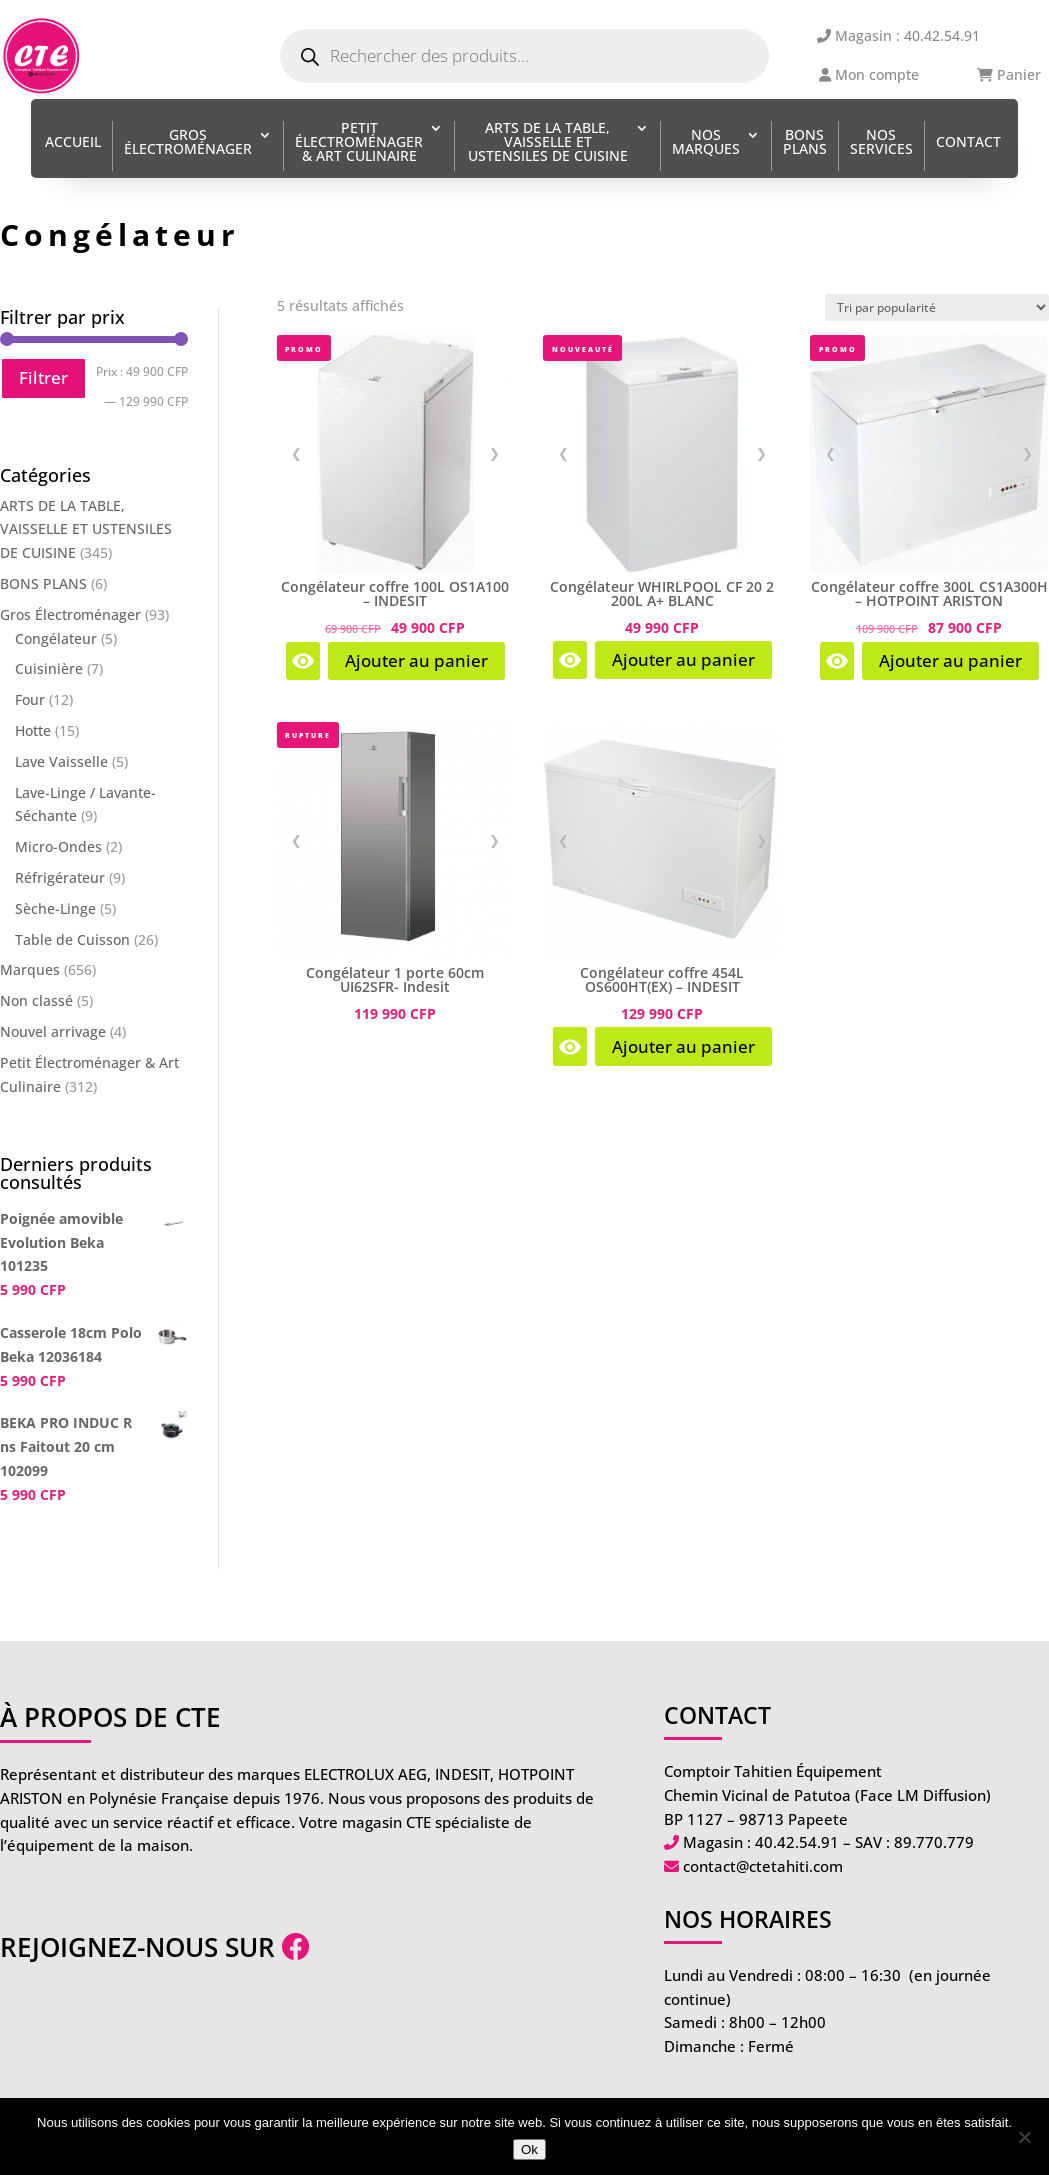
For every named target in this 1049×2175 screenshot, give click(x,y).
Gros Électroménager (188, 143)
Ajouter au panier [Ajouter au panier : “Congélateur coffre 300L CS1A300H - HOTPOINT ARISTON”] (950, 660)
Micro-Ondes (58, 846)
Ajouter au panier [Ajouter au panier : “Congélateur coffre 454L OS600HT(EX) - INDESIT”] (683, 1046)
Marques (30, 969)
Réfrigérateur (60, 877)
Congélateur (56, 638)
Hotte (33, 730)
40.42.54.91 (797, 1842)
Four (30, 699)
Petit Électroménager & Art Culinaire (359, 143)
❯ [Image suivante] (494, 453)
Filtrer (43, 377)
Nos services (881, 143)
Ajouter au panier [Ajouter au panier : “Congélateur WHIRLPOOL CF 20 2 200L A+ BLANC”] (683, 659)
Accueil (73, 143)
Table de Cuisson (72, 939)
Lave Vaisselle (61, 761)
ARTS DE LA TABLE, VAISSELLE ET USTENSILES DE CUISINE (548, 143)
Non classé (36, 1000)
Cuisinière (49, 668)
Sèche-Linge (55, 908)
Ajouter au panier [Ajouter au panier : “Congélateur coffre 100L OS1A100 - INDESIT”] (416, 660)
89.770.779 (934, 1842)
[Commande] (937, 307)
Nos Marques (706, 143)
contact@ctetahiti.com (763, 1866)
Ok (529, 2149)
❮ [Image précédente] (296, 453)
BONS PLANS (805, 143)
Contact (968, 143)
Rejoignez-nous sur (155, 1947)
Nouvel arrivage (53, 1031)
